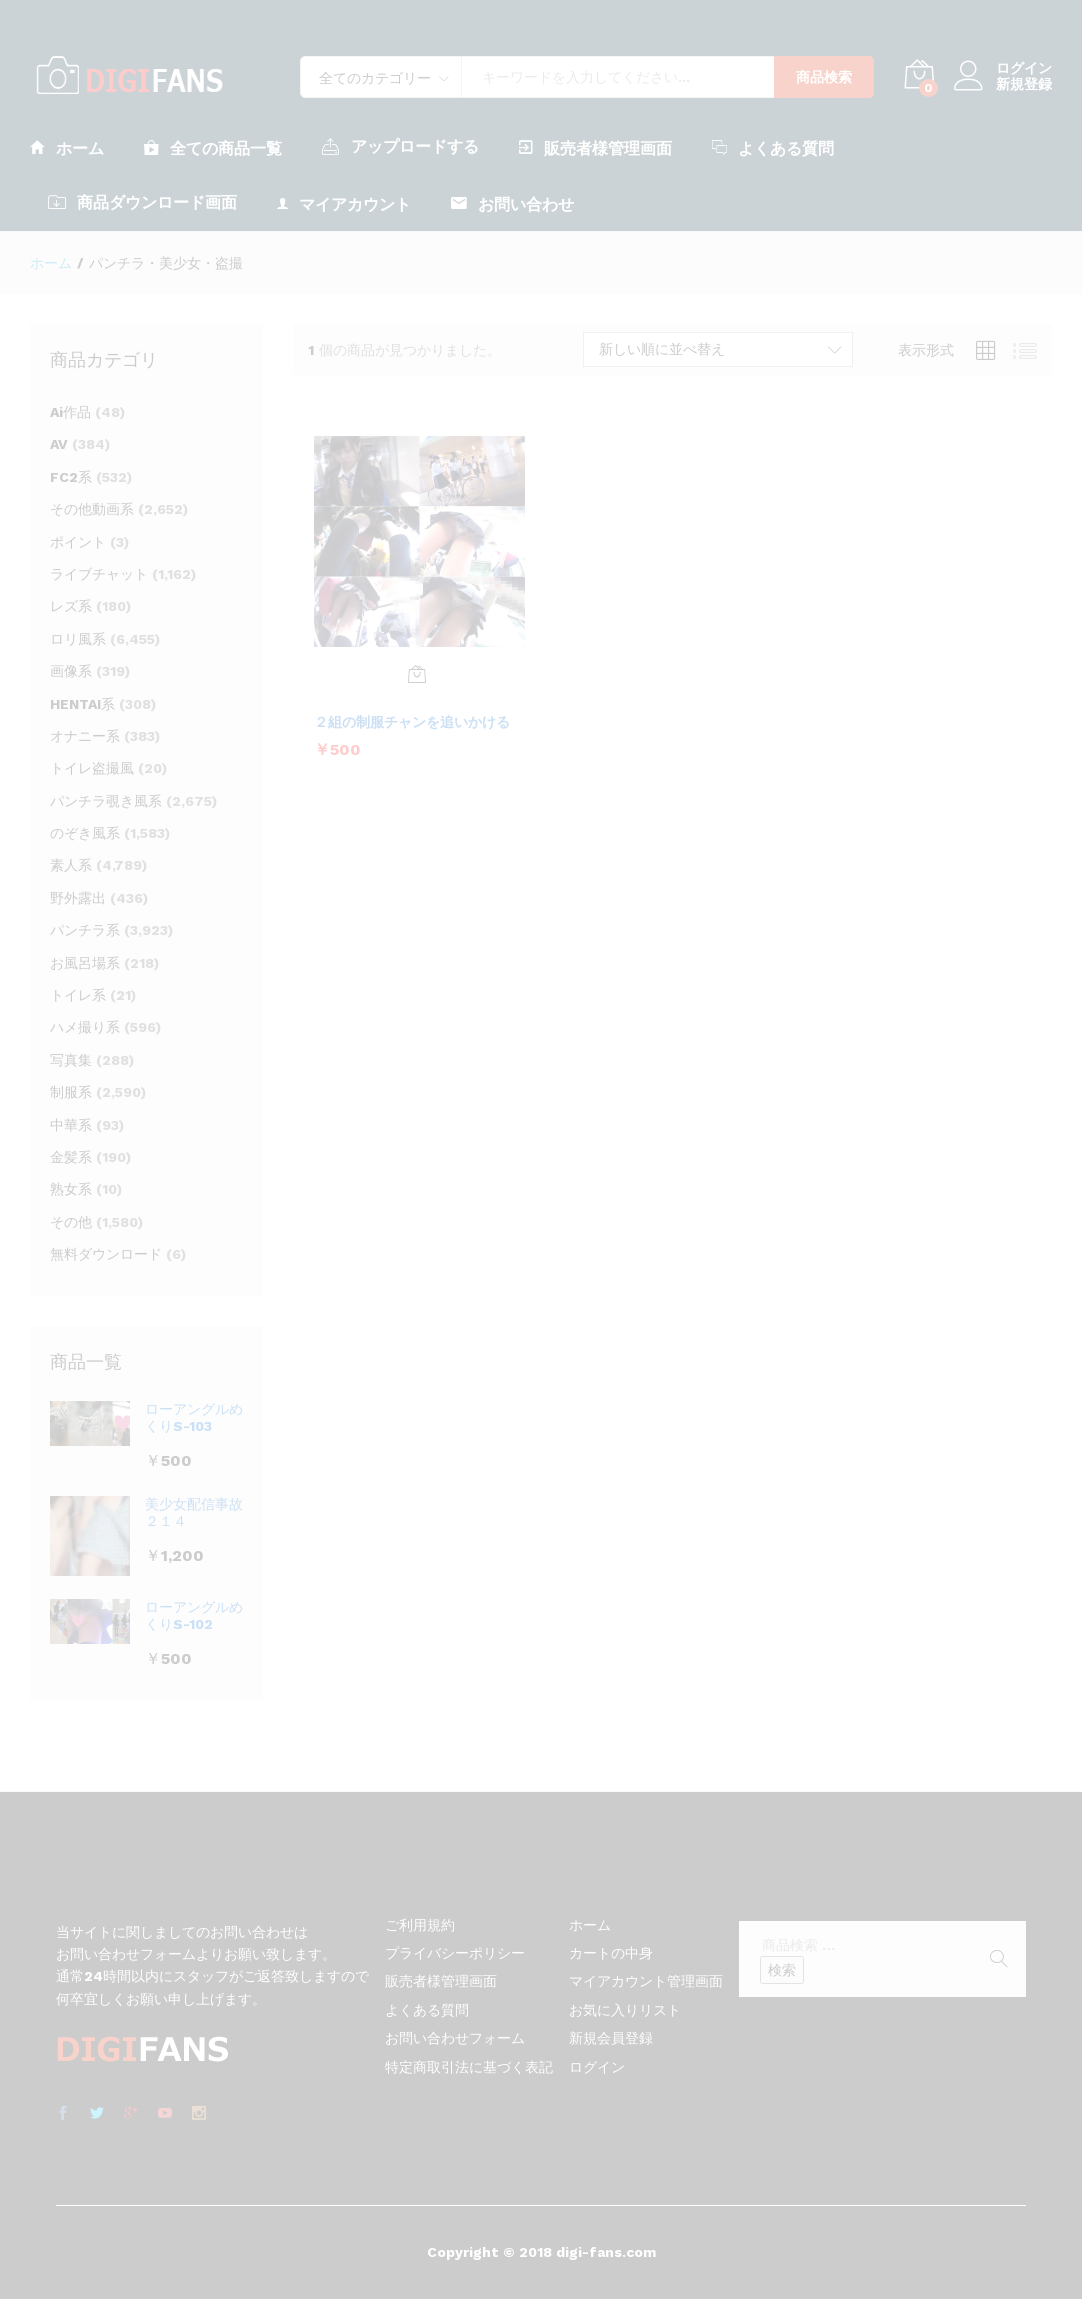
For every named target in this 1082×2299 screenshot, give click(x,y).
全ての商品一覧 (213, 147)
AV (59, 444)
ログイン (1003, 68)
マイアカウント (344, 203)
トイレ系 (78, 995)
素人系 (71, 865)
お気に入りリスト (625, 2010)
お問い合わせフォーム (455, 2038)
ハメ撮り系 (85, 1027)
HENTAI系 (82, 704)
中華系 (71, 1125)
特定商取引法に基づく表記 (469, 2067)
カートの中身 (611, 1953)
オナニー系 (85, 736)
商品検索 (824, 77)
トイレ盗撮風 (92, 768)
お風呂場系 (85, 963)
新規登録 (1024, 84)
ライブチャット (99, 574)
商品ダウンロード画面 (142, 202)
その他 (71, 1222)
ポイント (78, 542)
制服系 (71, 1092)
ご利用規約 (420, 1925)
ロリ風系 (78, 639)
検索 (782, 1970)
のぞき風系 (85, 833)
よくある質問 (773, 147)
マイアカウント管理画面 (646, 1981)
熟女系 (71, 1189)
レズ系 (71, 606)
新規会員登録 (611, 2038)
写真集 (71, 1060)
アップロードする (400, 146)
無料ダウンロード (106, 1254)
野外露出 (78, 898)
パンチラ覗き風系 (106, 801)
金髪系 (71, 1157)
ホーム (67, 147)
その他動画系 (92, 509)
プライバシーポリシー (455, 1953)
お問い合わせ (512, 203)
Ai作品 (70, 412)
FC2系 (71, 477)
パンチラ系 (85, 930)
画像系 (71, 671)
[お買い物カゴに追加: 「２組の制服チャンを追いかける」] (417, 674)
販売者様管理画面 (595, 147)
